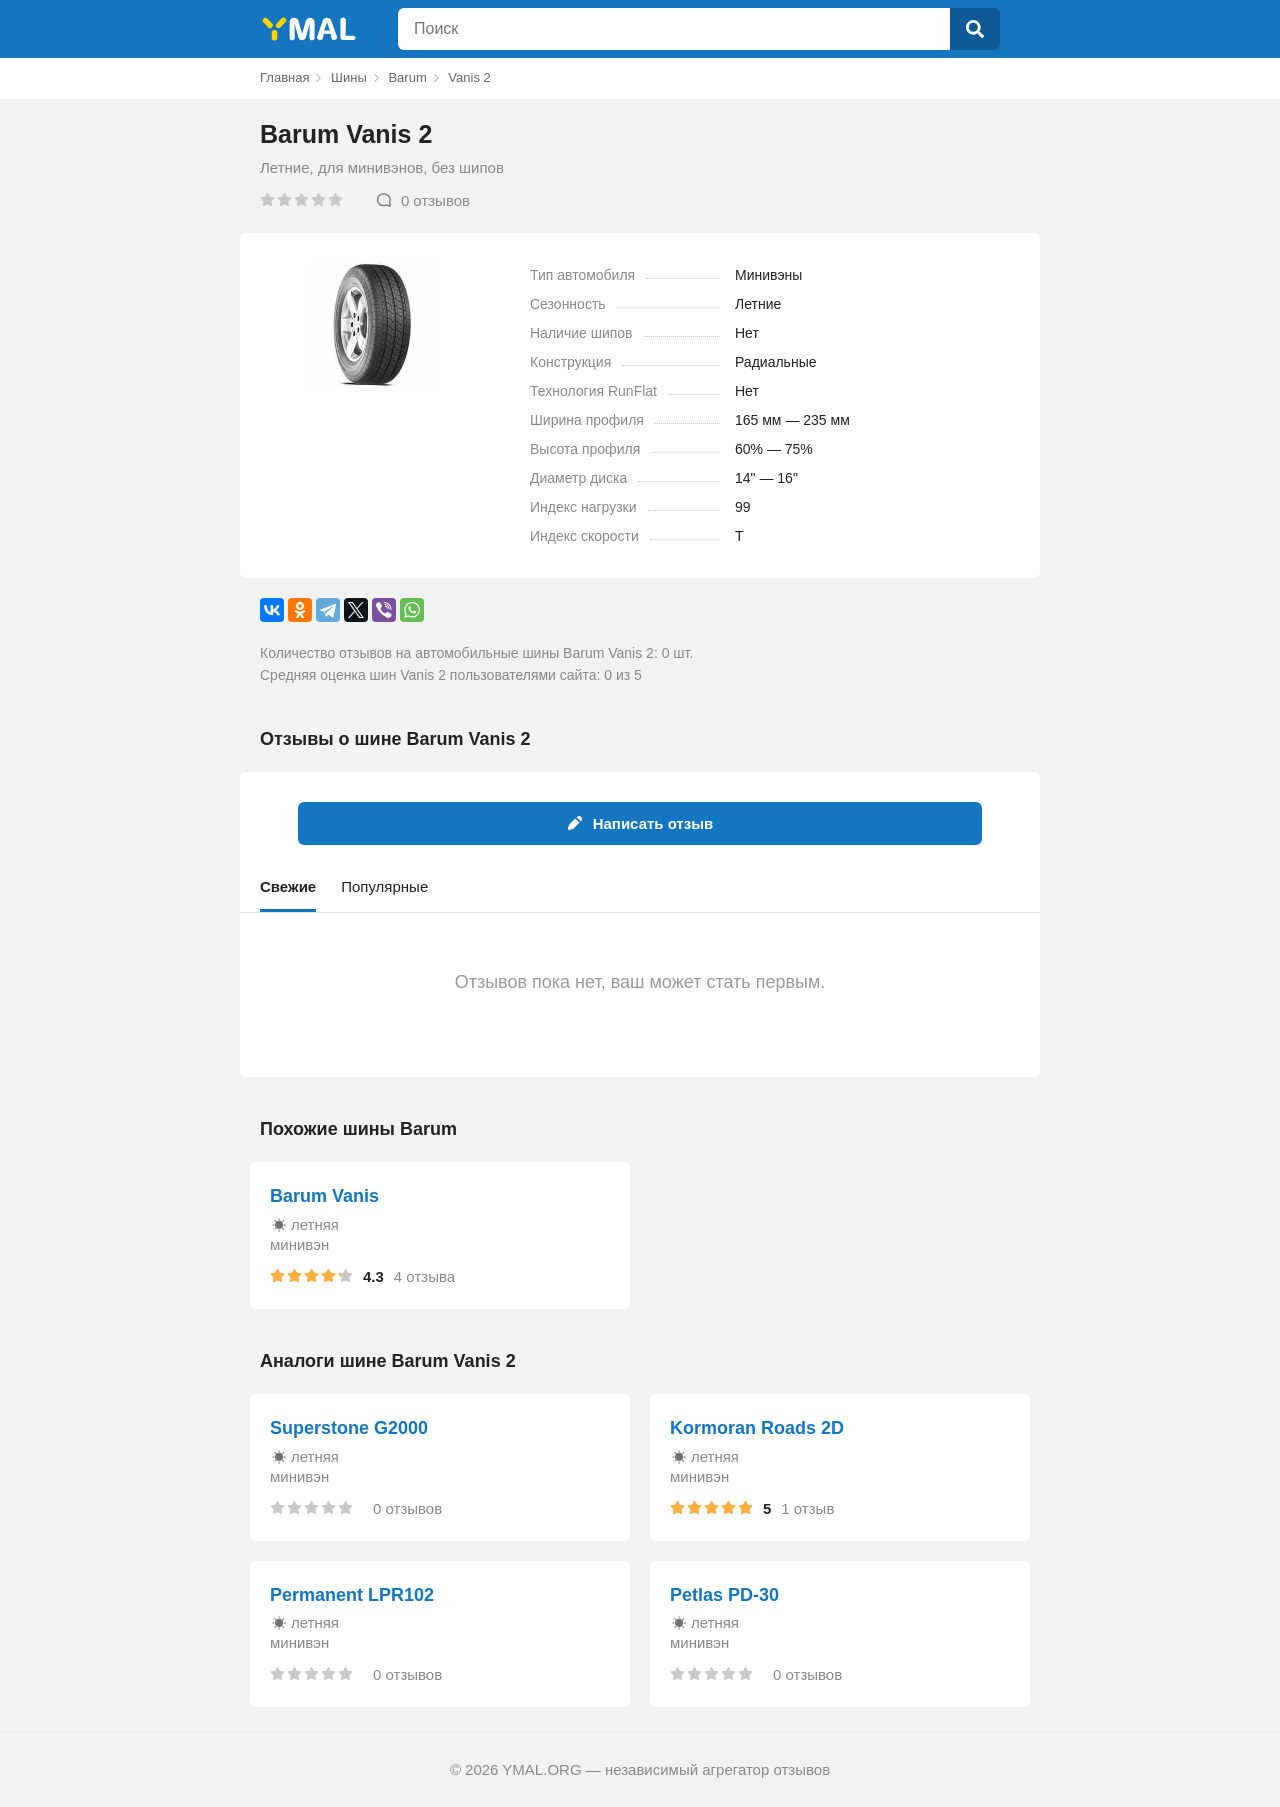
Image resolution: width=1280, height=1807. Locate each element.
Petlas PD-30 (724, 1595)
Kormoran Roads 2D (757, 1428)
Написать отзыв (640, 823)
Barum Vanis (324, 1196)
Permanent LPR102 (352, 1595)
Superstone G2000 (349, 1428)
